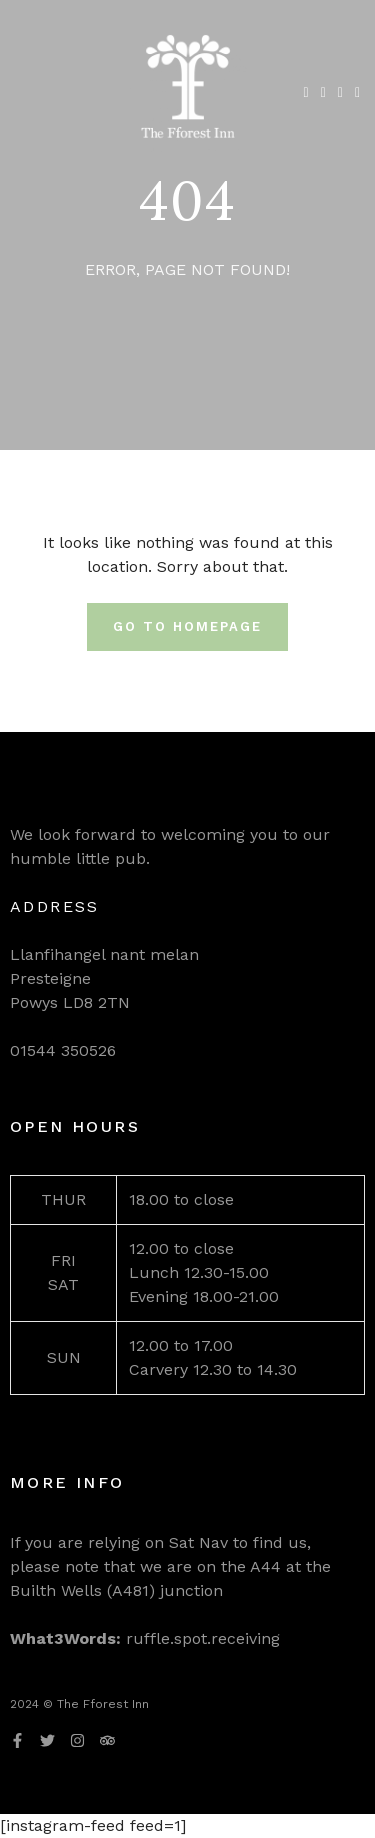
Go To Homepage (187, 626)
